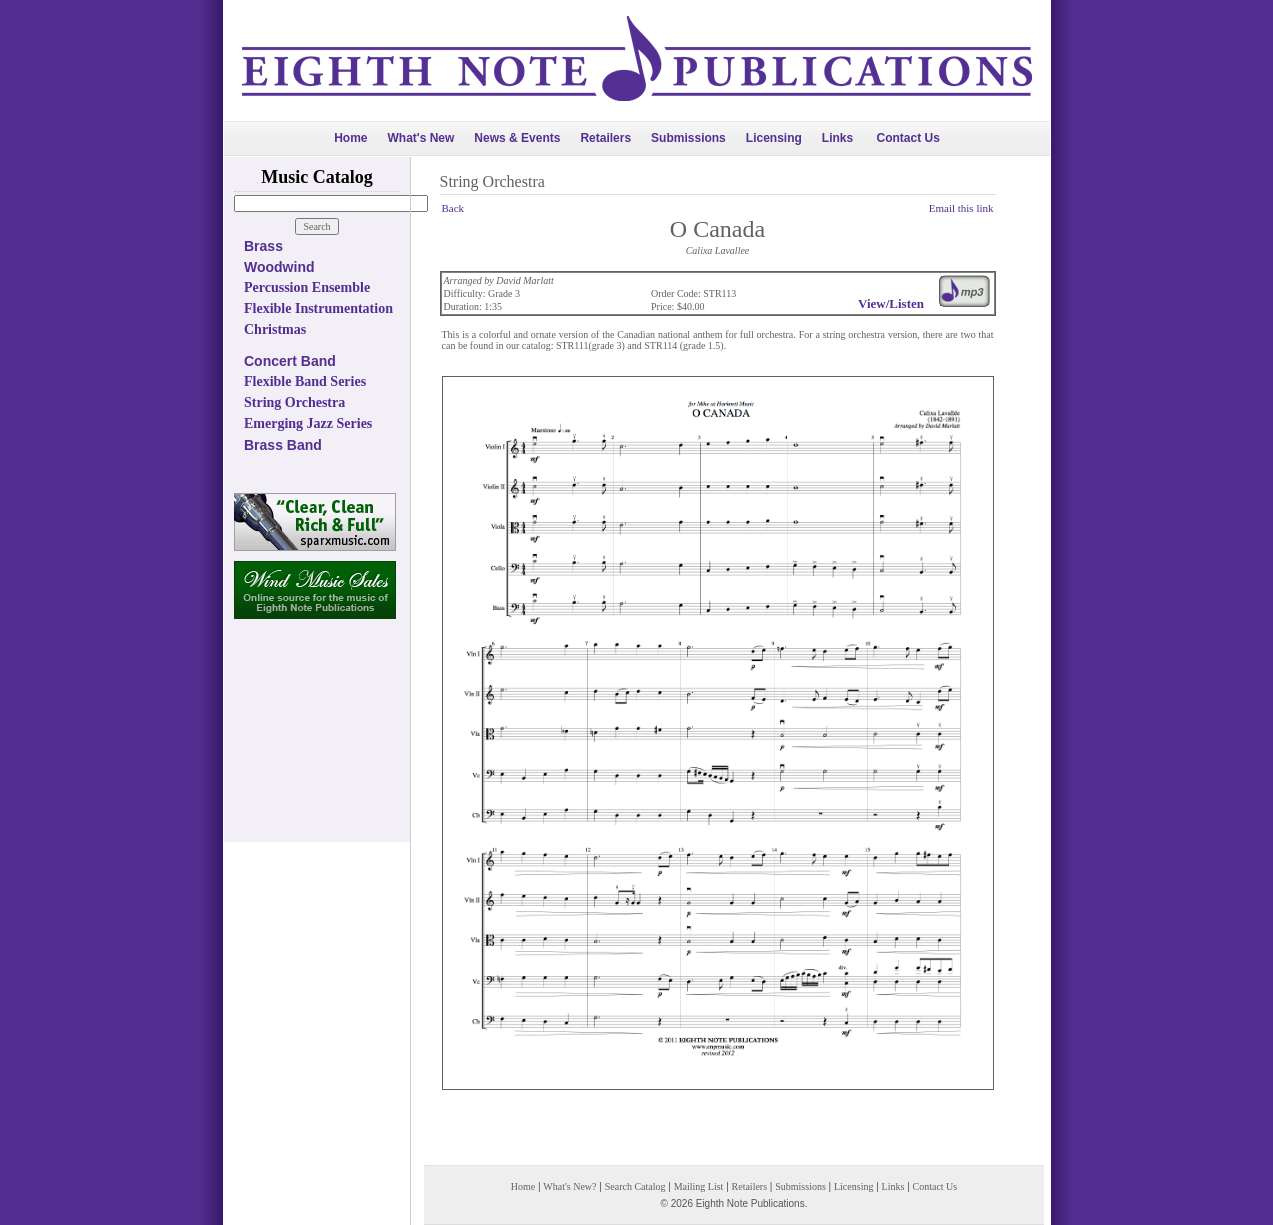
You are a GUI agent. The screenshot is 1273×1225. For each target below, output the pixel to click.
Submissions (688, 138)
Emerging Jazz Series (308, 423)
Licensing (774, 138)
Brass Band (283, 445)
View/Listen (891, 303)
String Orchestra (294, 402)
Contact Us (908, 138)
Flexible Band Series (305, 381)
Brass (263, 246)
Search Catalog (635, 1186)
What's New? (569, 1186)
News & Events (517, 138)
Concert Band (290, 361)
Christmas (275, 329)
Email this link (961, 208)
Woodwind (279, 267)
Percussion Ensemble (307, 287)
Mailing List (699, 1186)
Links (837, 138)
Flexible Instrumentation (318, 308)
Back (453, 208)
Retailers (605, 138)
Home (350, 138)
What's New (420, 138)
